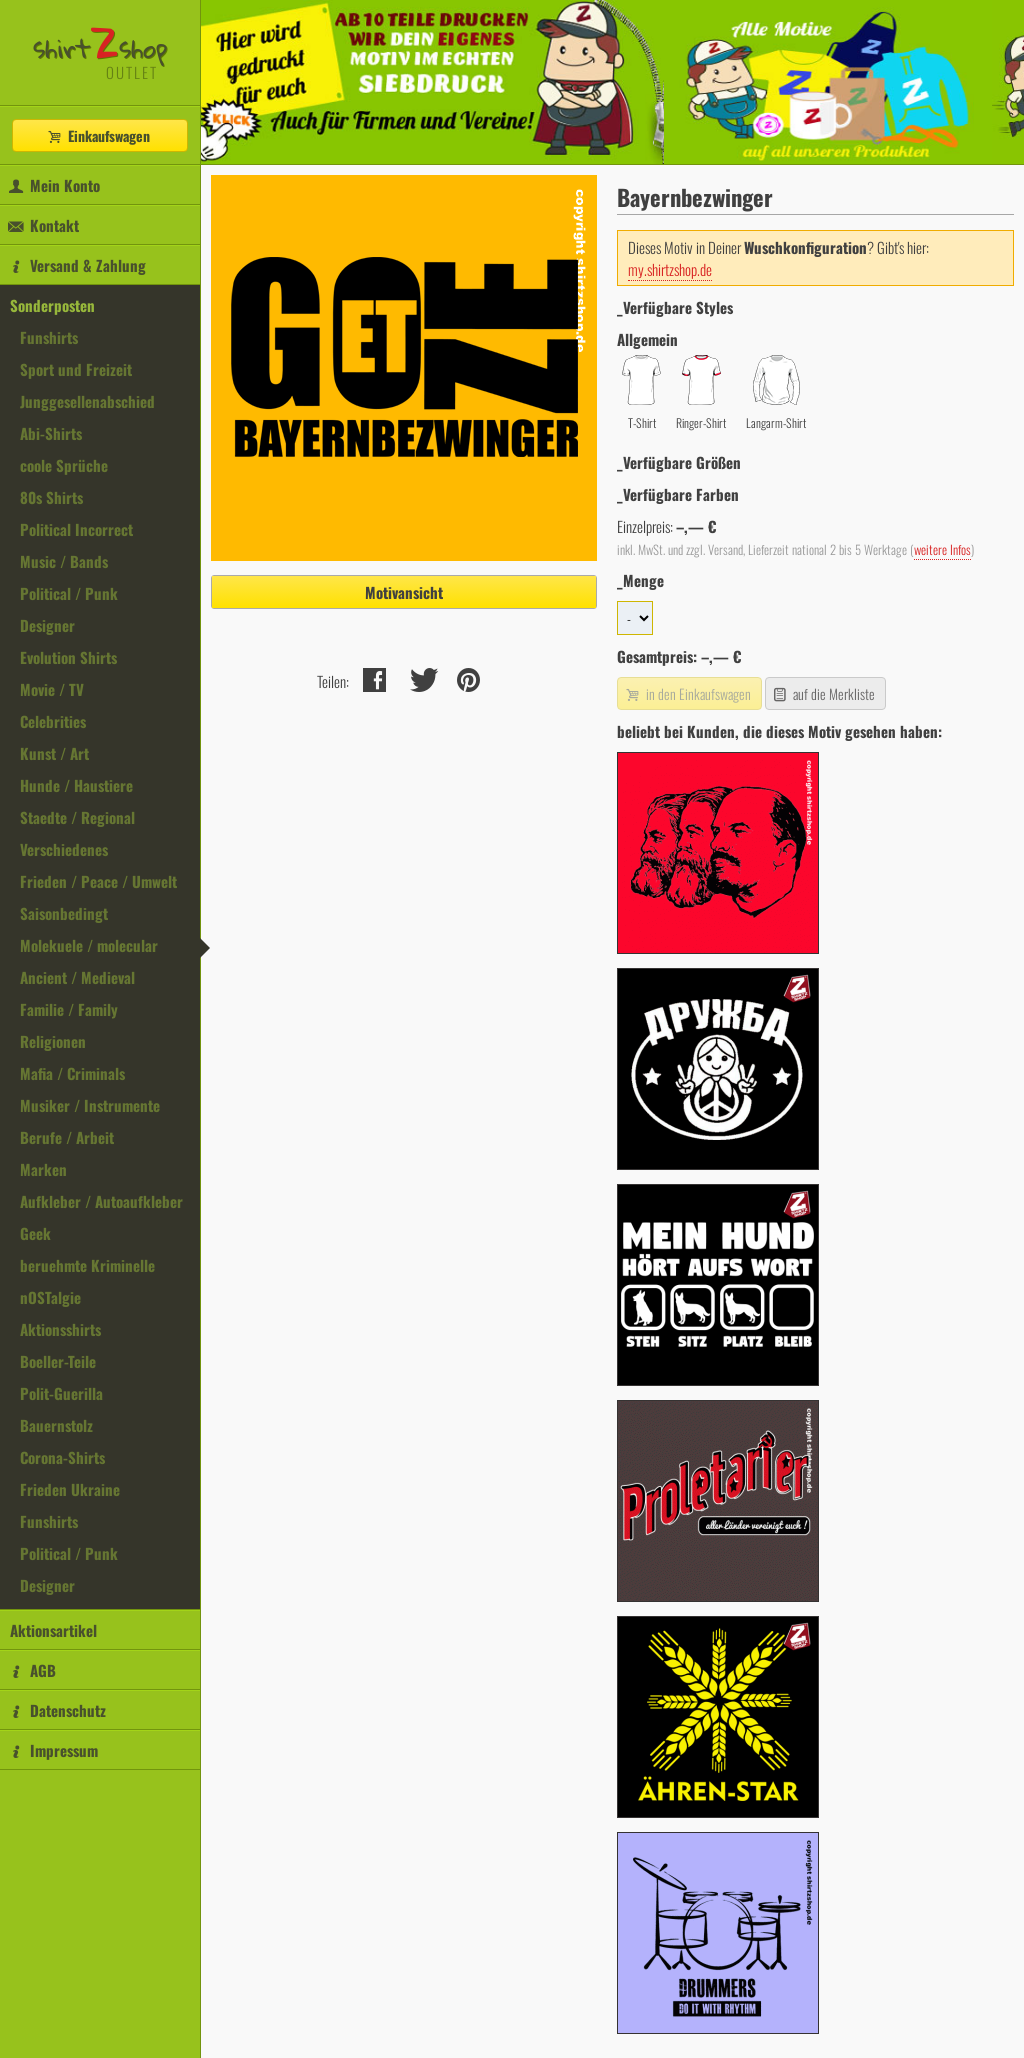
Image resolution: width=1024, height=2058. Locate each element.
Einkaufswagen (98, 135)
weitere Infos (942, 549)
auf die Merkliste (823, 693)
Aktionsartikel (53, 1630)
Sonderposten (52, 305)
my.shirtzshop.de (670, 269)
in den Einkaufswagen (687, 693)
